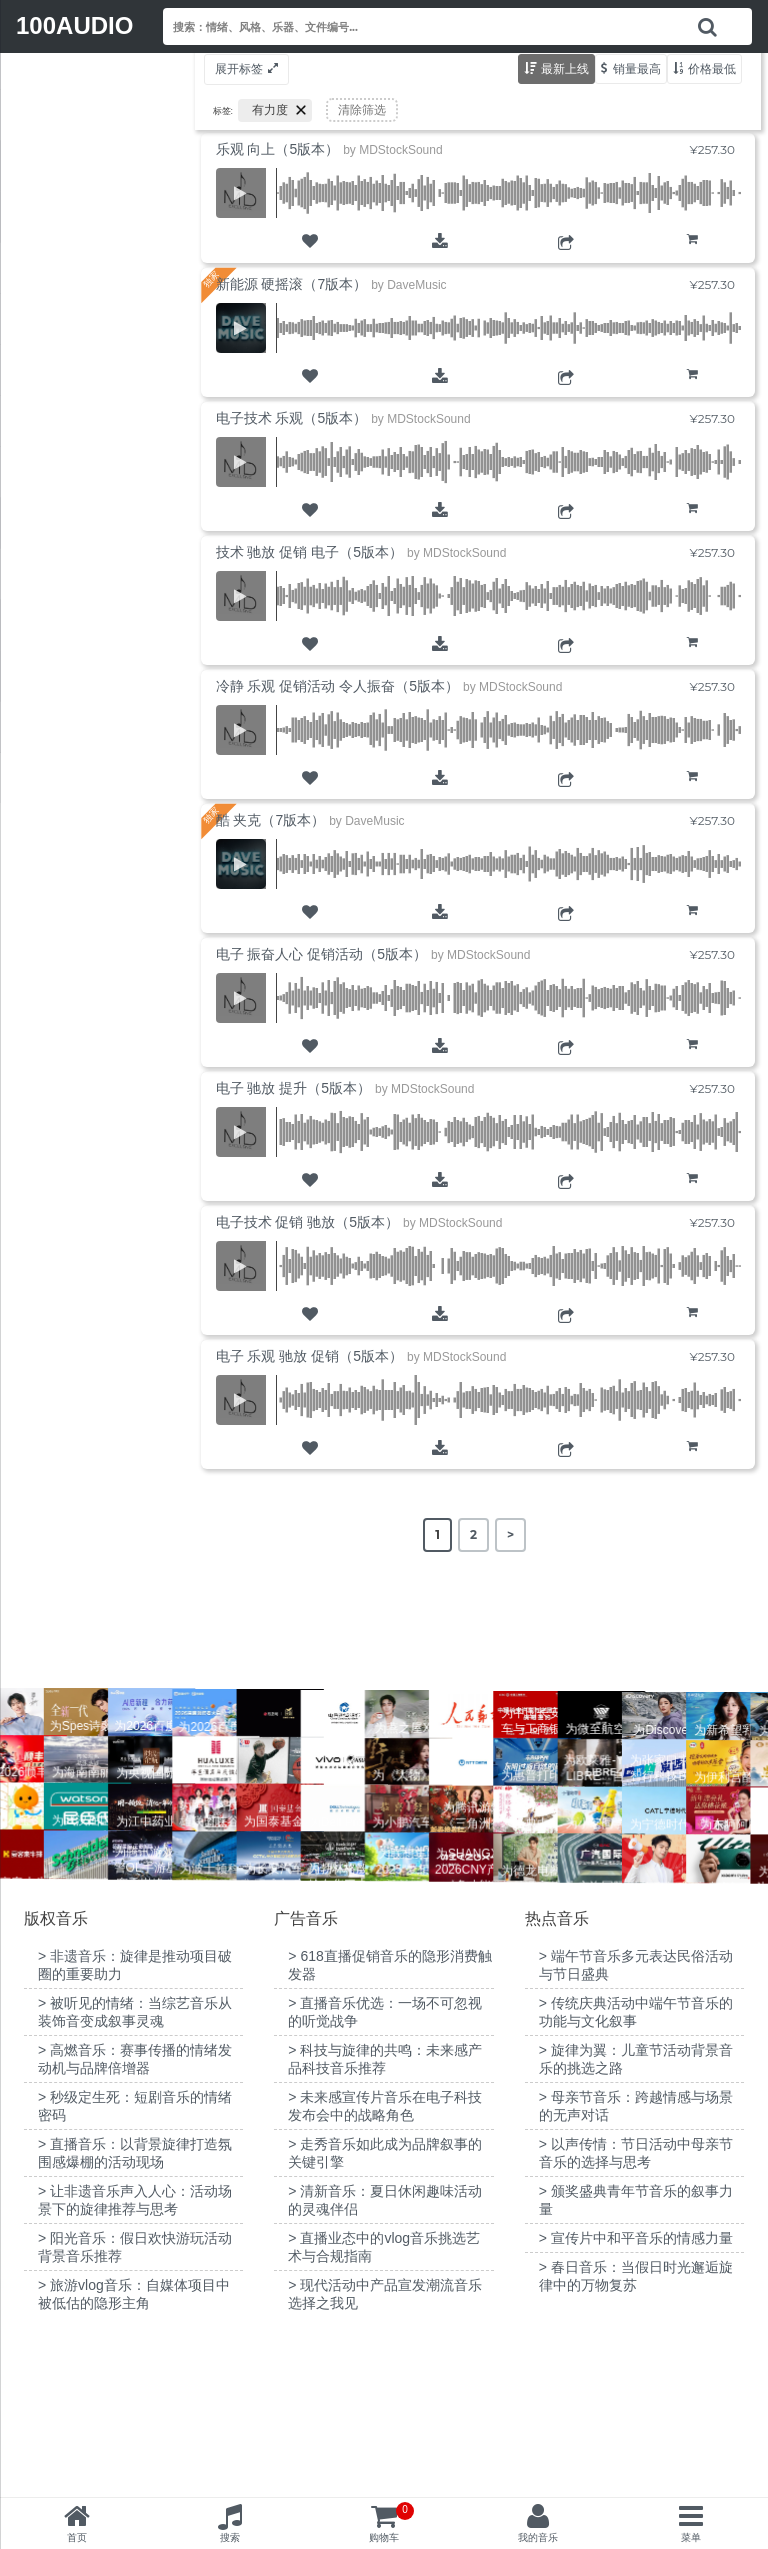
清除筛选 (362, 110)
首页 (77, 2537)
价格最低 (712, 68)
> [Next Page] (510, 1534)
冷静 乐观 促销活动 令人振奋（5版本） (337, 686)
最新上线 (565, 68)
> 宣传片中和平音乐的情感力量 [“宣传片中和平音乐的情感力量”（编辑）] (636, 2394)
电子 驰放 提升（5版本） (294, 1088)
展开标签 (239, 68)
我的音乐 (538, 2537)
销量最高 (637, 68)
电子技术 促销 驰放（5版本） (308, 1222)
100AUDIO (74, 25)
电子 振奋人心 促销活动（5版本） (322, 954)
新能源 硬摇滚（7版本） (292, 284)
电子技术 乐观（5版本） (292, 418)
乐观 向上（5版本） (278, 149)
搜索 (230, 2537)
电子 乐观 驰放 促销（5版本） (309, 1356)
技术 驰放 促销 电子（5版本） (309, 552)
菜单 (691, 2537)
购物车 (692, 254)
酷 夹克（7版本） (271, 820)
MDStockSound (400, 150)
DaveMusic (416, 285)
